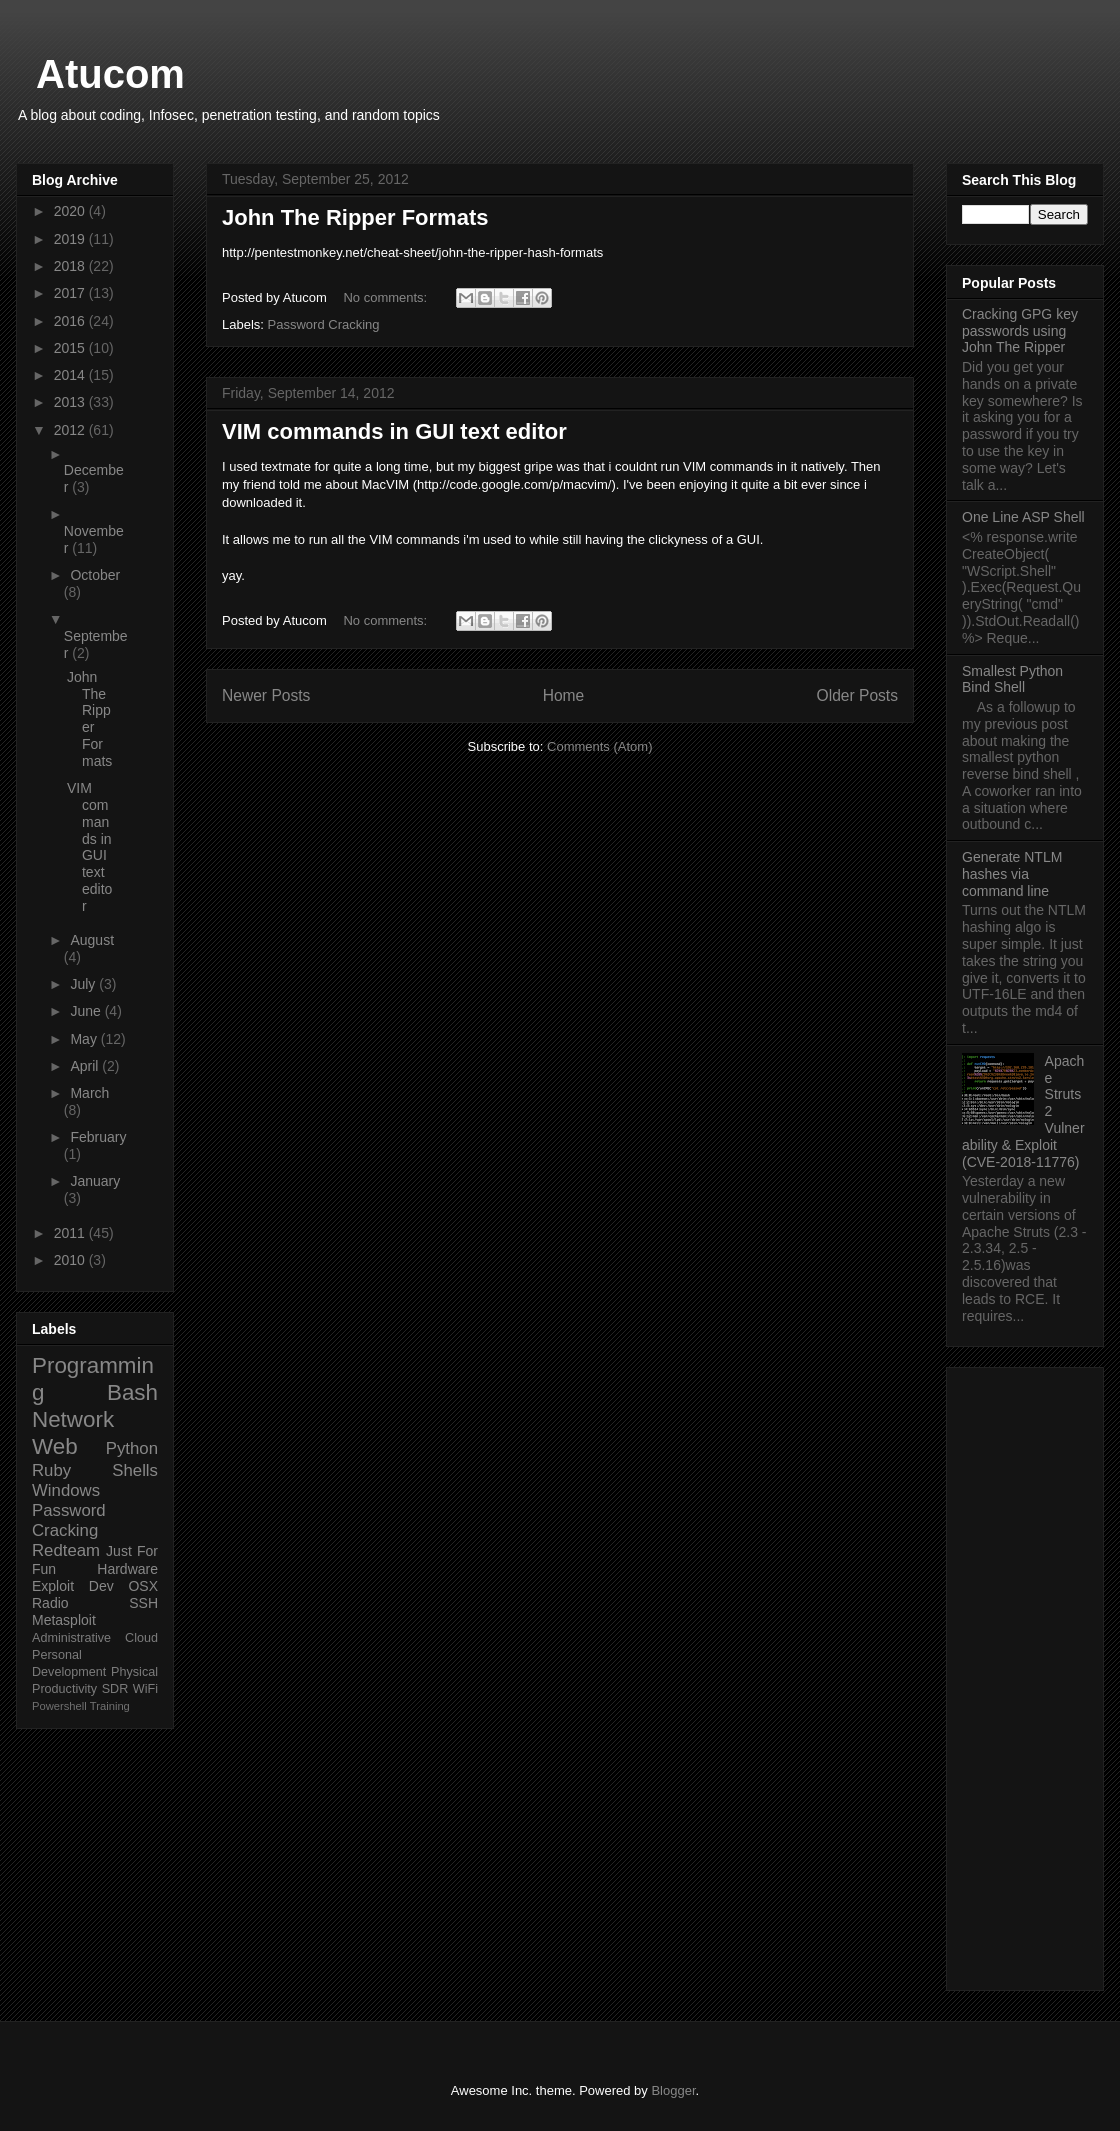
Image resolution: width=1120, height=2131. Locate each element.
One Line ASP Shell (1023, 517)
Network (73, 1419)
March (89, 1093)
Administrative (71, 1638)
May (85, 1039)
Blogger (673, 2090)
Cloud (141, 1638)
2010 (71, 1260)
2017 (71, 293)
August (92, 940)
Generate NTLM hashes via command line (1012, 874)
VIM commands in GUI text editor (394, 431)
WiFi (145, 1689)
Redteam (66, 1550)
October (95, 575)
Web (55, 1446)
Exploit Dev (73, 1586)
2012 (71, 430)
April (86, 1066)
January (95, 1181)
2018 (71, 266)
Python (132, 1448)
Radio (50, 1603)
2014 (71, 375)
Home (564, 695)
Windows (66, 1490)
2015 (71, 348)
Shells (135, 1470)
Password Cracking (324, 324)
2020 (71, 211)
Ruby (51, 1470)
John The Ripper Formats (355, 217)
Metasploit (64, 1620)
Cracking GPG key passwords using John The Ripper (1020, 331)
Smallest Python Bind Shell (1012, 679)
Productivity (64, 1689)
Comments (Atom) (599, 746)
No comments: (386, 297)
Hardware (127, 1569)
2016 (71, 321)
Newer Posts (266, 695)
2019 (71, 239)
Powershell (59, 1706)
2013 (71, 402)
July (84, 984)
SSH (143, 1603)
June (87, 1011)
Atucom (110, 74)
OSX (143, 1586)
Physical (134, 1672)
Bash (132, 1392)
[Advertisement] (1025, 1675)
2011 (71, 1233)
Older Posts (857, 695)
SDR (115, 1689)
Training (110, 1706)
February (98, 1137)
